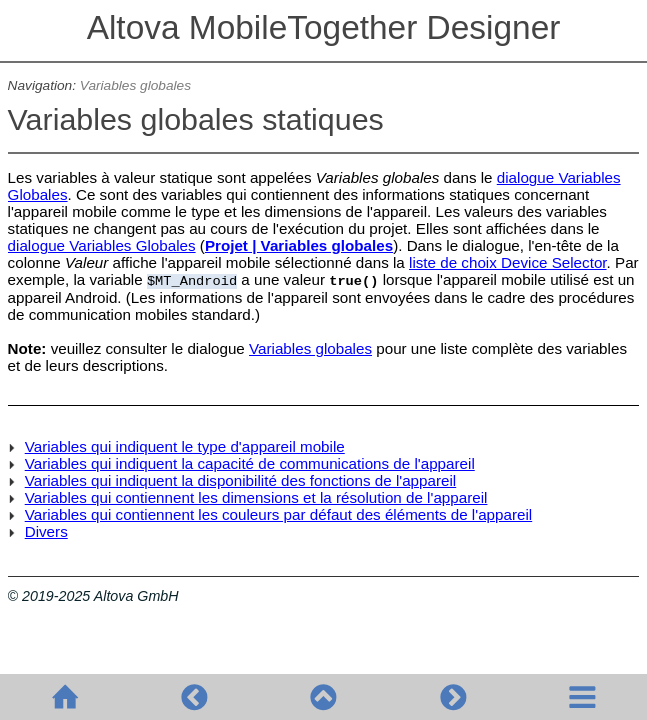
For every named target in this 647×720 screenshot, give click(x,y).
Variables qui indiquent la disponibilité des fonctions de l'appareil (241, 480)
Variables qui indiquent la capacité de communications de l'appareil (250, 463)
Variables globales (135, 85)
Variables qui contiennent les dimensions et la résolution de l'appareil (256, 497)
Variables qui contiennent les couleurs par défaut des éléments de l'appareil (279, 514)
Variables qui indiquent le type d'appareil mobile (185, 446)
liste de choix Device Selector (508, 262)
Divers (46, 531)
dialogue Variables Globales (102, 245)
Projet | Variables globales (299, 245)
